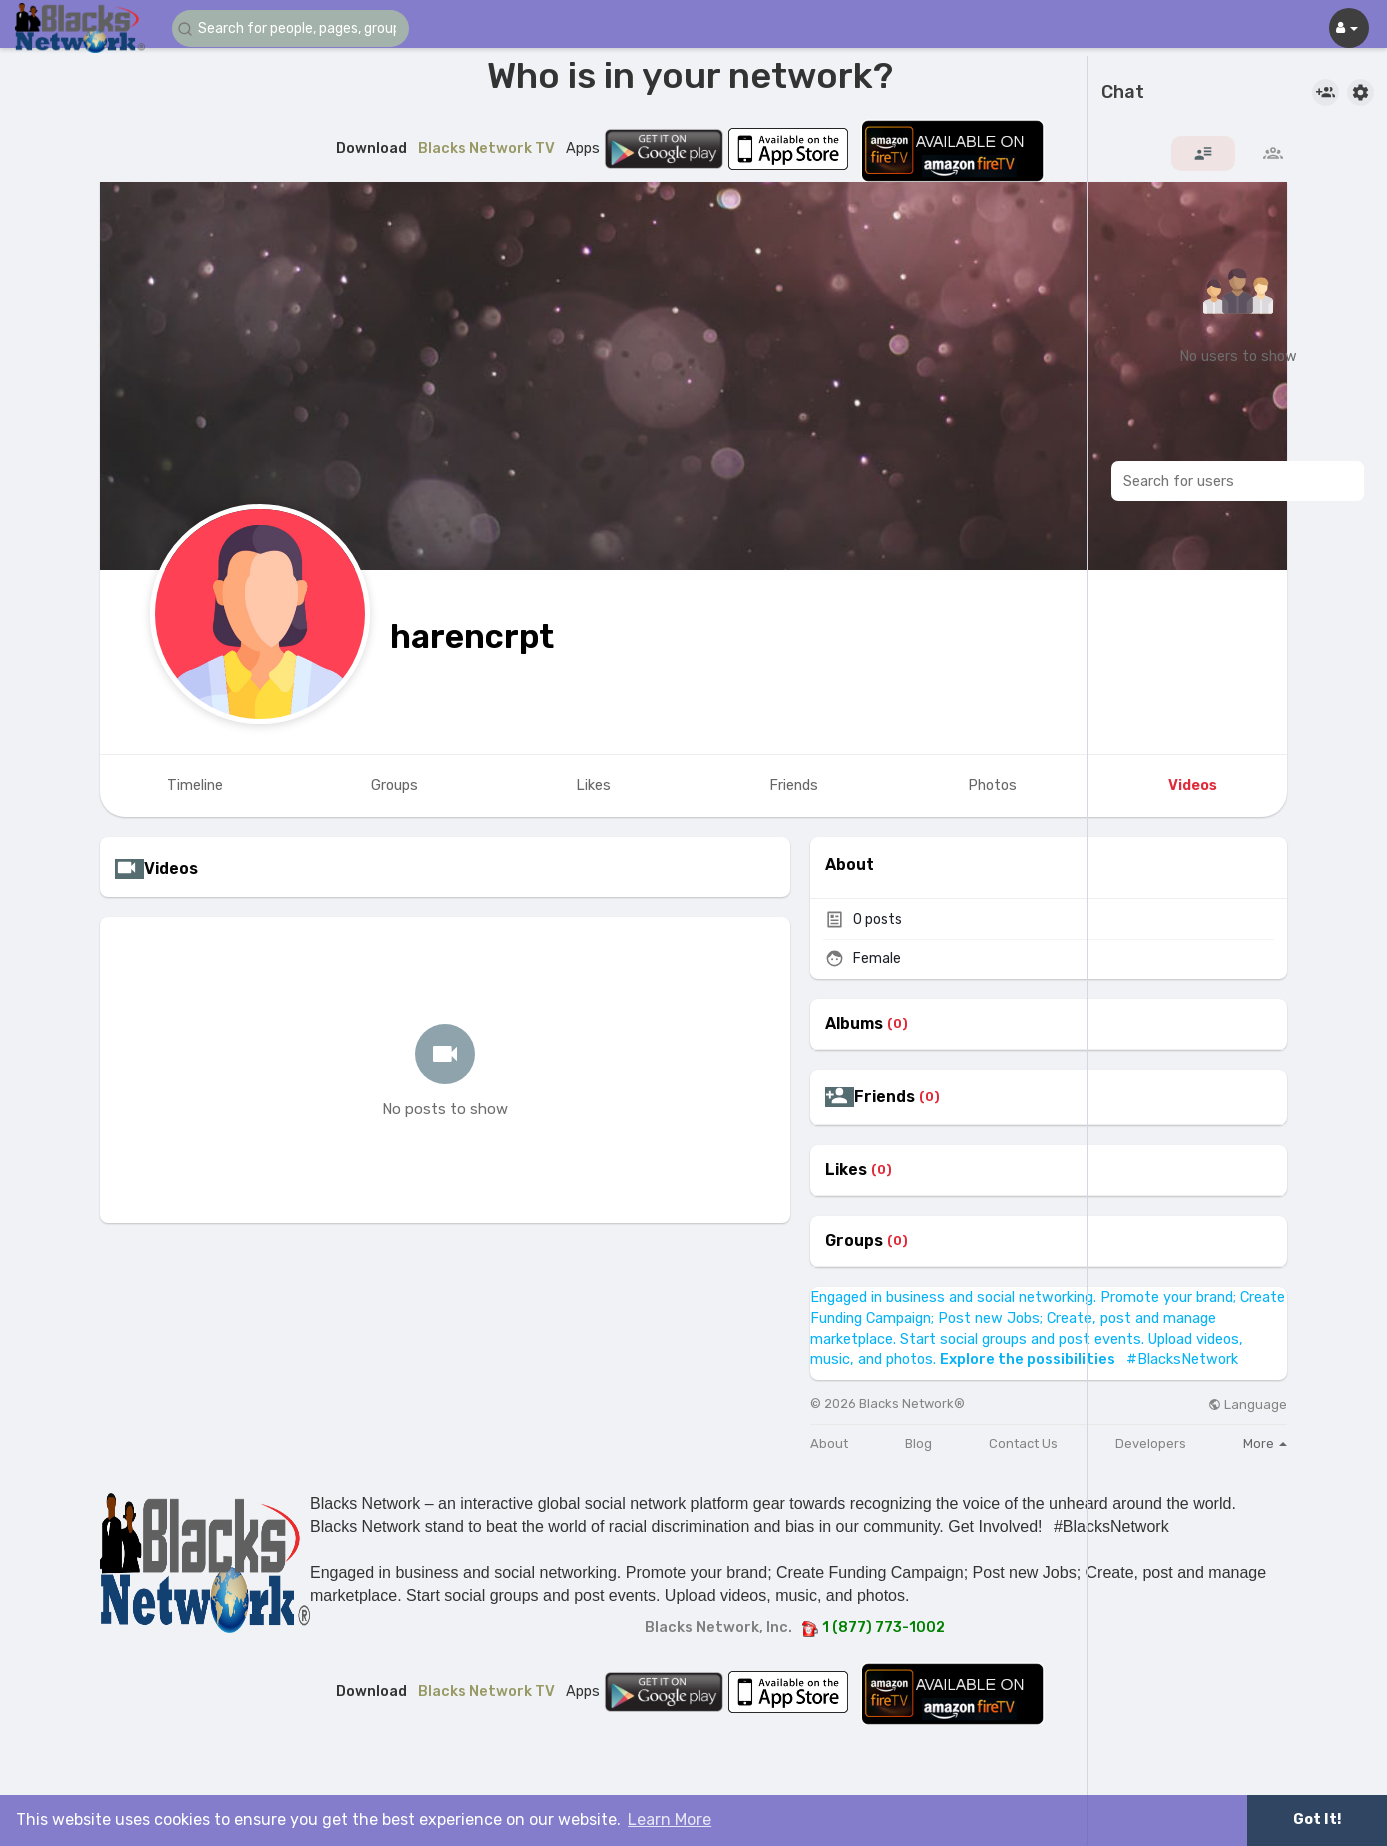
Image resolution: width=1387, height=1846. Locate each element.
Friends (884, 1097)
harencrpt (472, 636)
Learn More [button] (669, 1819)
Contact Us (1023, 1443)
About (829, 1443)
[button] (292, 28)
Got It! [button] (1317, 1819)
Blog (918, 1443)
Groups (854, 1241)
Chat (1122, 93)
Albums (854, 1024)
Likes (846, 1170)
